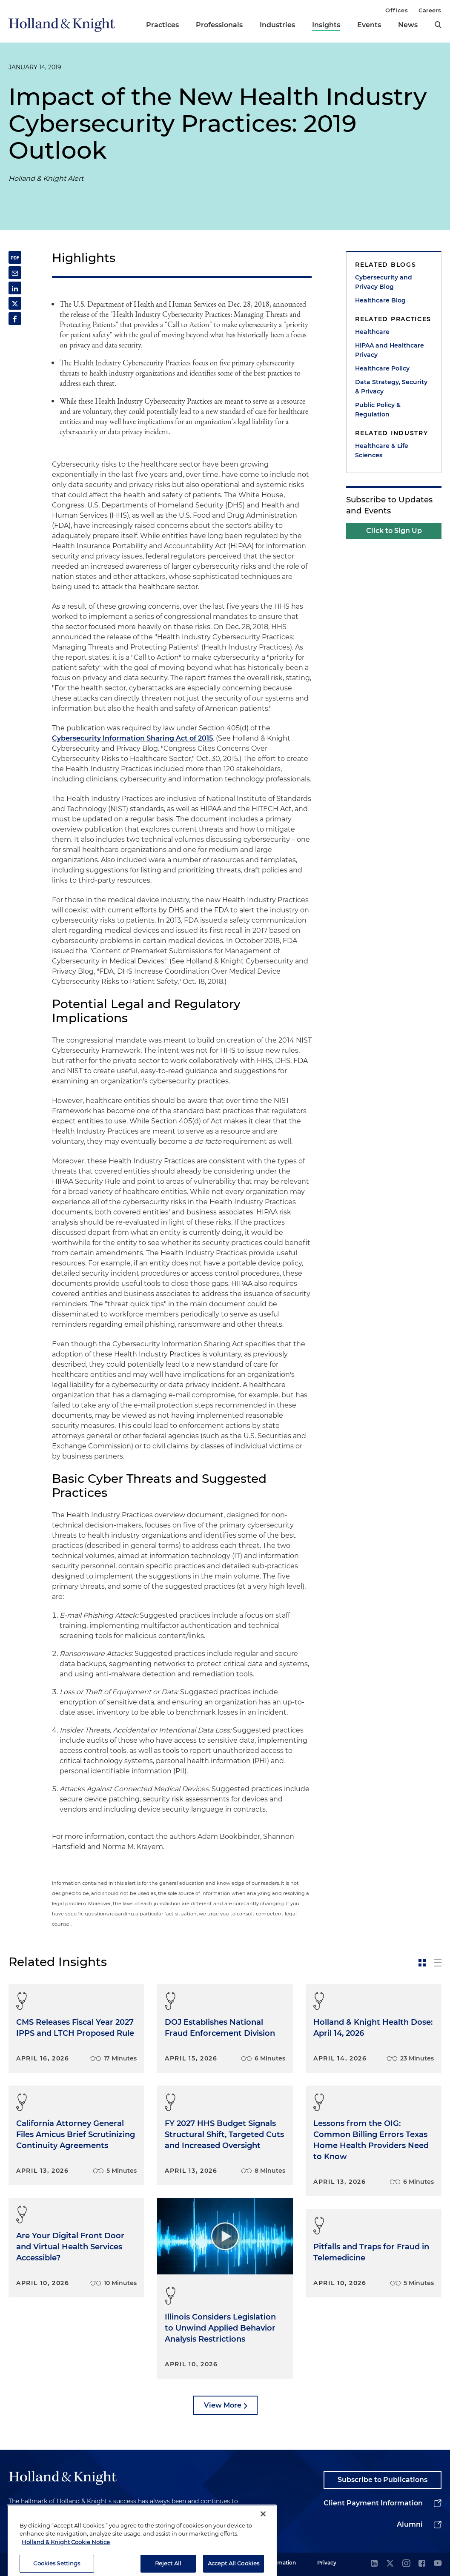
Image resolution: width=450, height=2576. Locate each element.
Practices (162, 25)
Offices (396, 10)
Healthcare (372, 332)
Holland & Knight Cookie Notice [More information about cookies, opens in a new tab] (66, 2567)
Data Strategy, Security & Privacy (391, 386)
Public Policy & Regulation (378, 409)
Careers (429, 10)
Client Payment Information (373, 2503)
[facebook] (421, 2564)
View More (222, 2405)
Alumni (410, 2524)
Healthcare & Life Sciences (381, 450)
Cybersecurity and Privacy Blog (383, 282)
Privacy (326, 2562)
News (408, 25)
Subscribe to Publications (382, 2480)
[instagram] (406, 2564)
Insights (326, 25)
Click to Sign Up (394, 531)
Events (369, 25)
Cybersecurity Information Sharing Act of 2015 (132, 738)
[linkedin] (374, 2564)
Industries (277, 25)
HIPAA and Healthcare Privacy (389, 350)
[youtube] (437, 2564)
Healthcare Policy (382, 368)
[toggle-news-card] (422, 1962)
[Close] (263, 2539)
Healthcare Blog (380, 300)
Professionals (219, 25)
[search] (438, 24)
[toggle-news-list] (437, 1962)
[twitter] (390, 2564)
